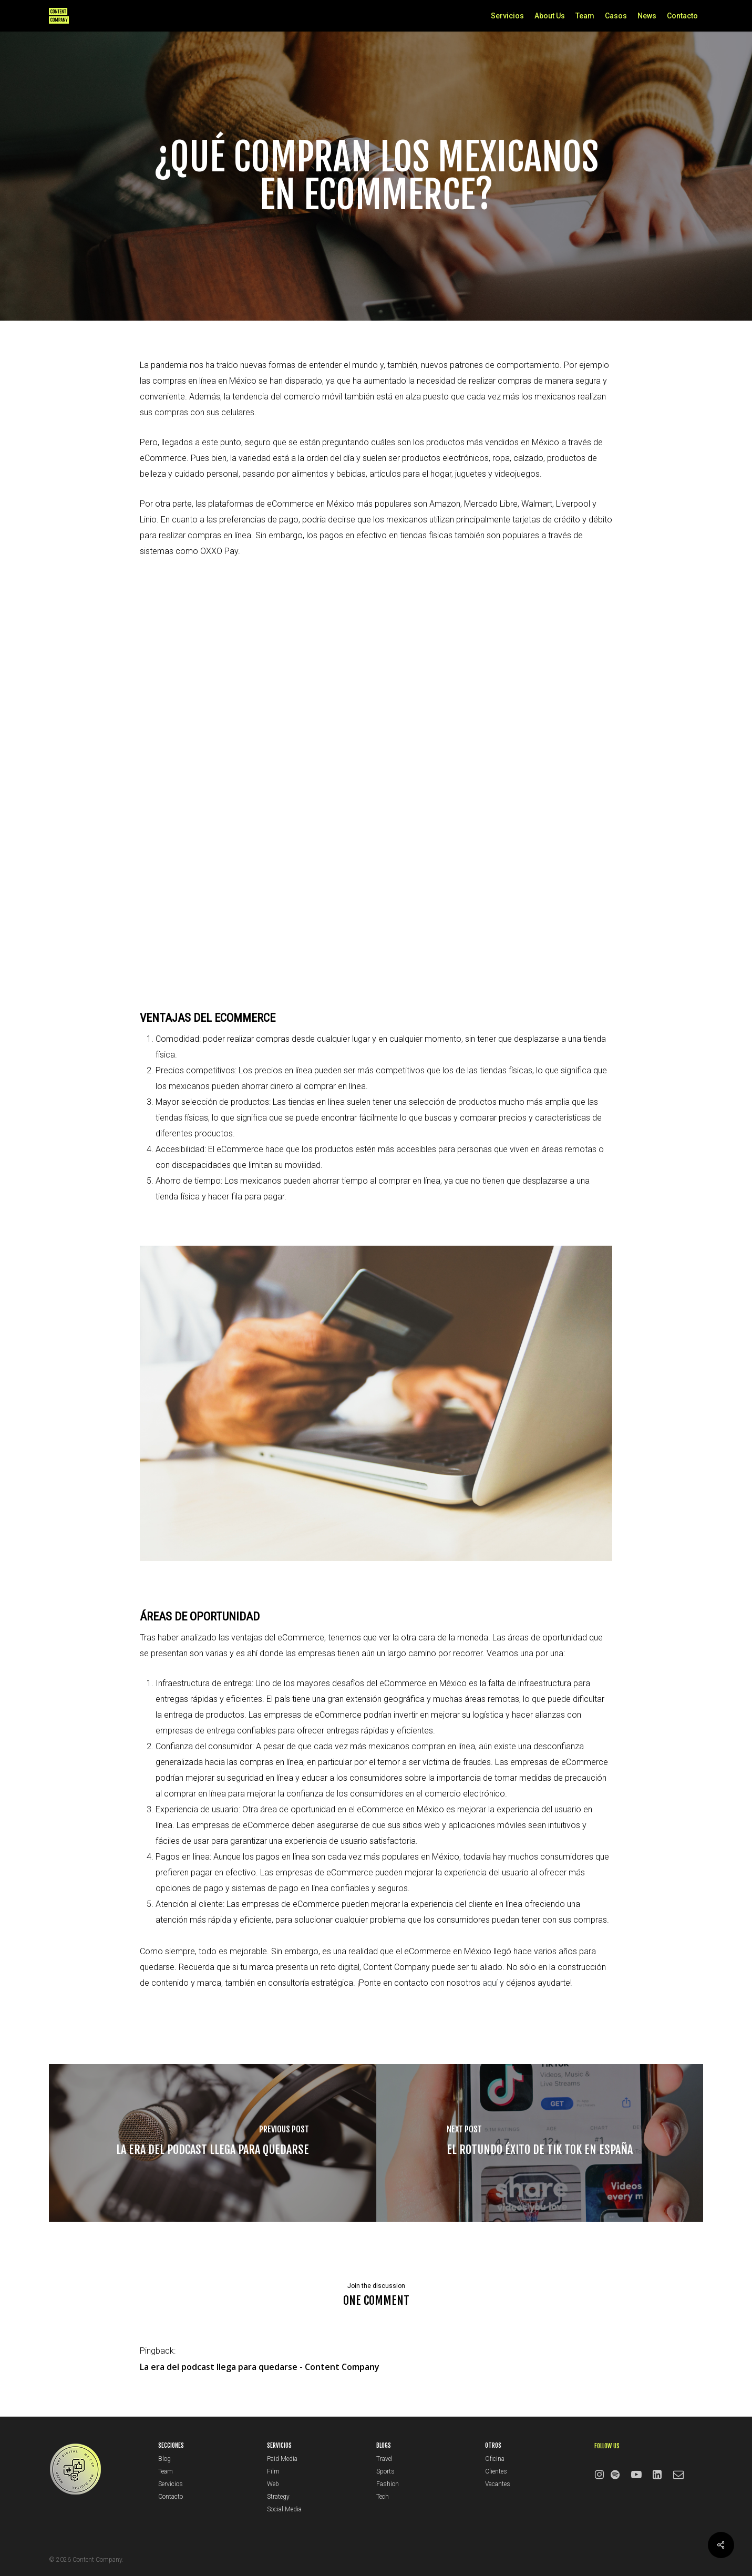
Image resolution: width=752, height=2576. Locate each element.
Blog (164, 2458)
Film (273, 2471)
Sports (385, 2471)
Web (273, 2484)
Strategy (278, 2496)
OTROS (493, 2445)
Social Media (284, 2509)
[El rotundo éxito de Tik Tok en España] (540, 2143)
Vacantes (497, 2484)
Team (165, 2471)
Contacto (170, 2496)
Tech (382, 2496)
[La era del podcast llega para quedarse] (212, 2143)
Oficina (494, 2458)
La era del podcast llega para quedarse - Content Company (259, 2367)
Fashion (387, 2484)
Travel (384, 2458)
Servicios (170, 2484)
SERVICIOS (279, 2445)
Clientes (496, 2471)
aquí (490, 1983)
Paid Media (282, 2458)
